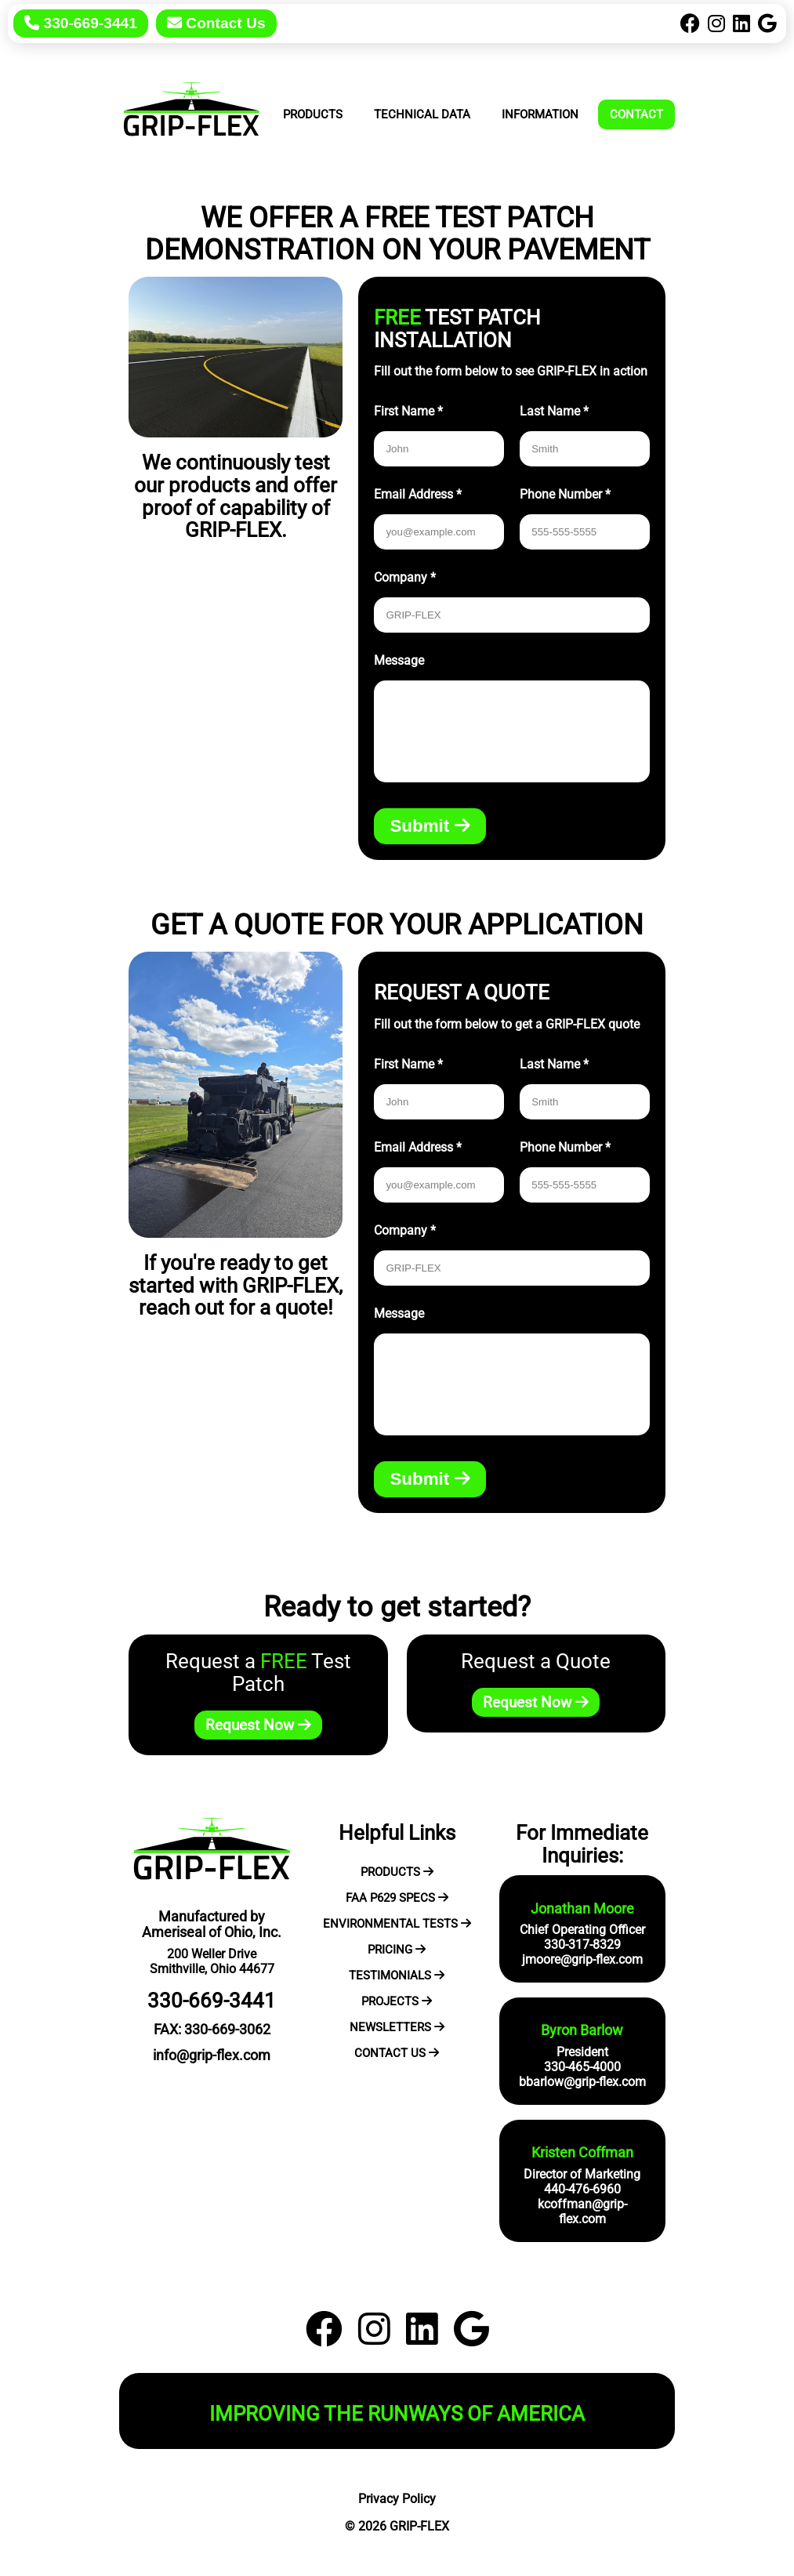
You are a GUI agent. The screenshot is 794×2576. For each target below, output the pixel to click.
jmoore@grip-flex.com (582, 1959)
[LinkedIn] (741, 24)
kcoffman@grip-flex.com (582, 2211)
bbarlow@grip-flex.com (582, 2081)
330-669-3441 (80, 23)
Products (313, 114)
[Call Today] (84, 23)
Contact (636, 114)
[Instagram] (716, 24)
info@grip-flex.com (211, 2055)
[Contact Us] (216, 23)
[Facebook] (690, 24)
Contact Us (216, 23)
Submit (430, 826)
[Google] (767, 24)
